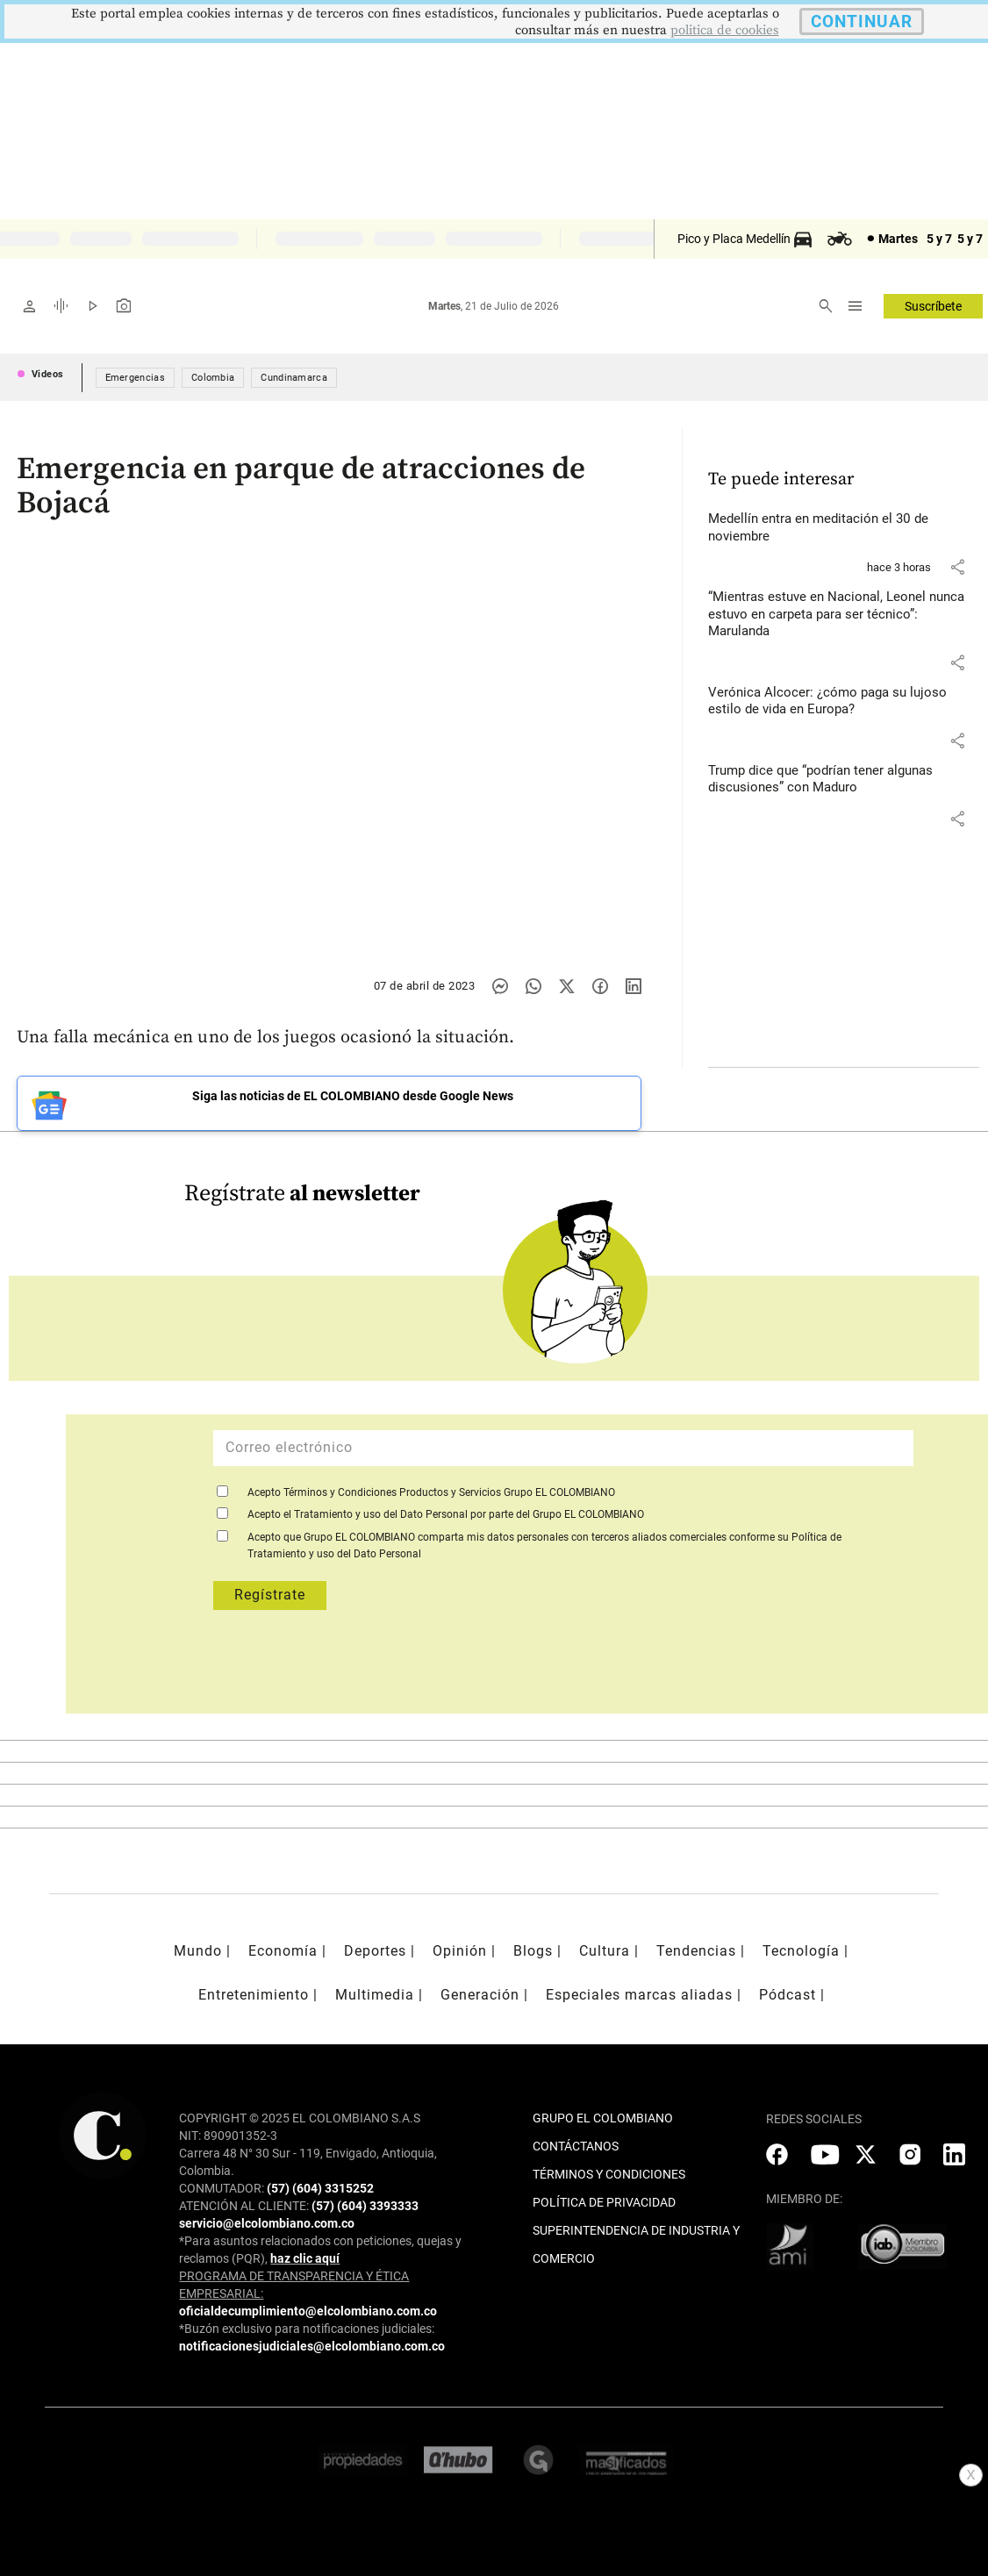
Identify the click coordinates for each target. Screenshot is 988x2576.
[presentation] (551, 1670)
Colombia (212, 377)
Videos (48, 374)
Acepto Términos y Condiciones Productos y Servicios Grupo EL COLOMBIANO (431, 1492)
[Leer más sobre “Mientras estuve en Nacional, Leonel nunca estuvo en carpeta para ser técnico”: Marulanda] (843, 614)
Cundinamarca (294, 377)
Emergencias (135, 377)
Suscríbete (933, 306)
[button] (957, 567)
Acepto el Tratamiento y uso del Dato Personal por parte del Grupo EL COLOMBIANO (445, 1514)
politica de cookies (724, 30)
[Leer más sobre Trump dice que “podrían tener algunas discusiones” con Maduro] (843, 779)
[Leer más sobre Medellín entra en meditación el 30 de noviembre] (843, 528)
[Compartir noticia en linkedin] (633, 986)
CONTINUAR (862, 21)
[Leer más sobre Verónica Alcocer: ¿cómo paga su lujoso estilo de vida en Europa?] (843, 701)
